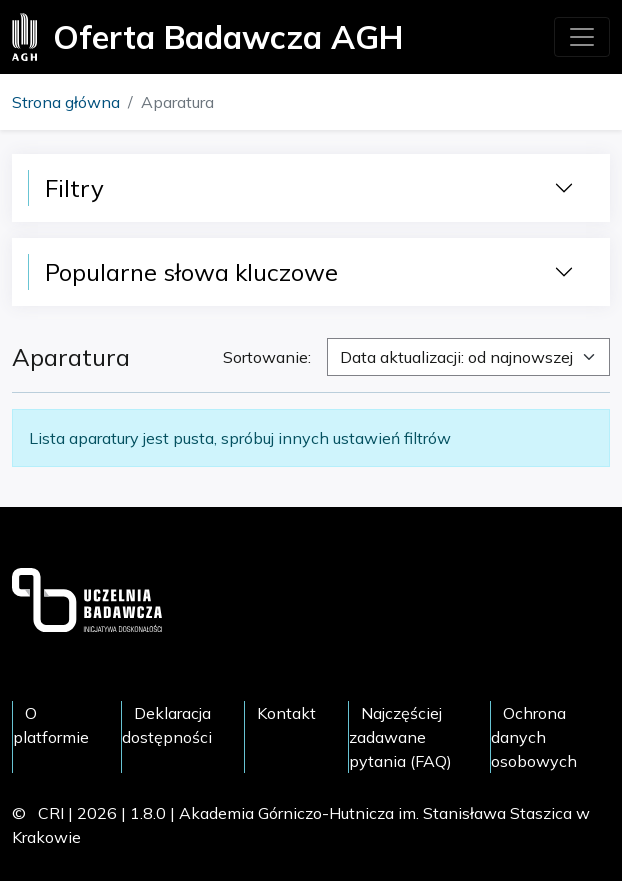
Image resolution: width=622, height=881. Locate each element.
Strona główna (66, 102)
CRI (51, 813)
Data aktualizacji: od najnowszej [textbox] (456, 357)
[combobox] (468, 357)
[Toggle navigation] (582, 37)
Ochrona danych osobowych (534, 737)
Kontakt (286, 713)
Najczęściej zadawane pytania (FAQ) (400, 737)
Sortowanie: (267, 357)
